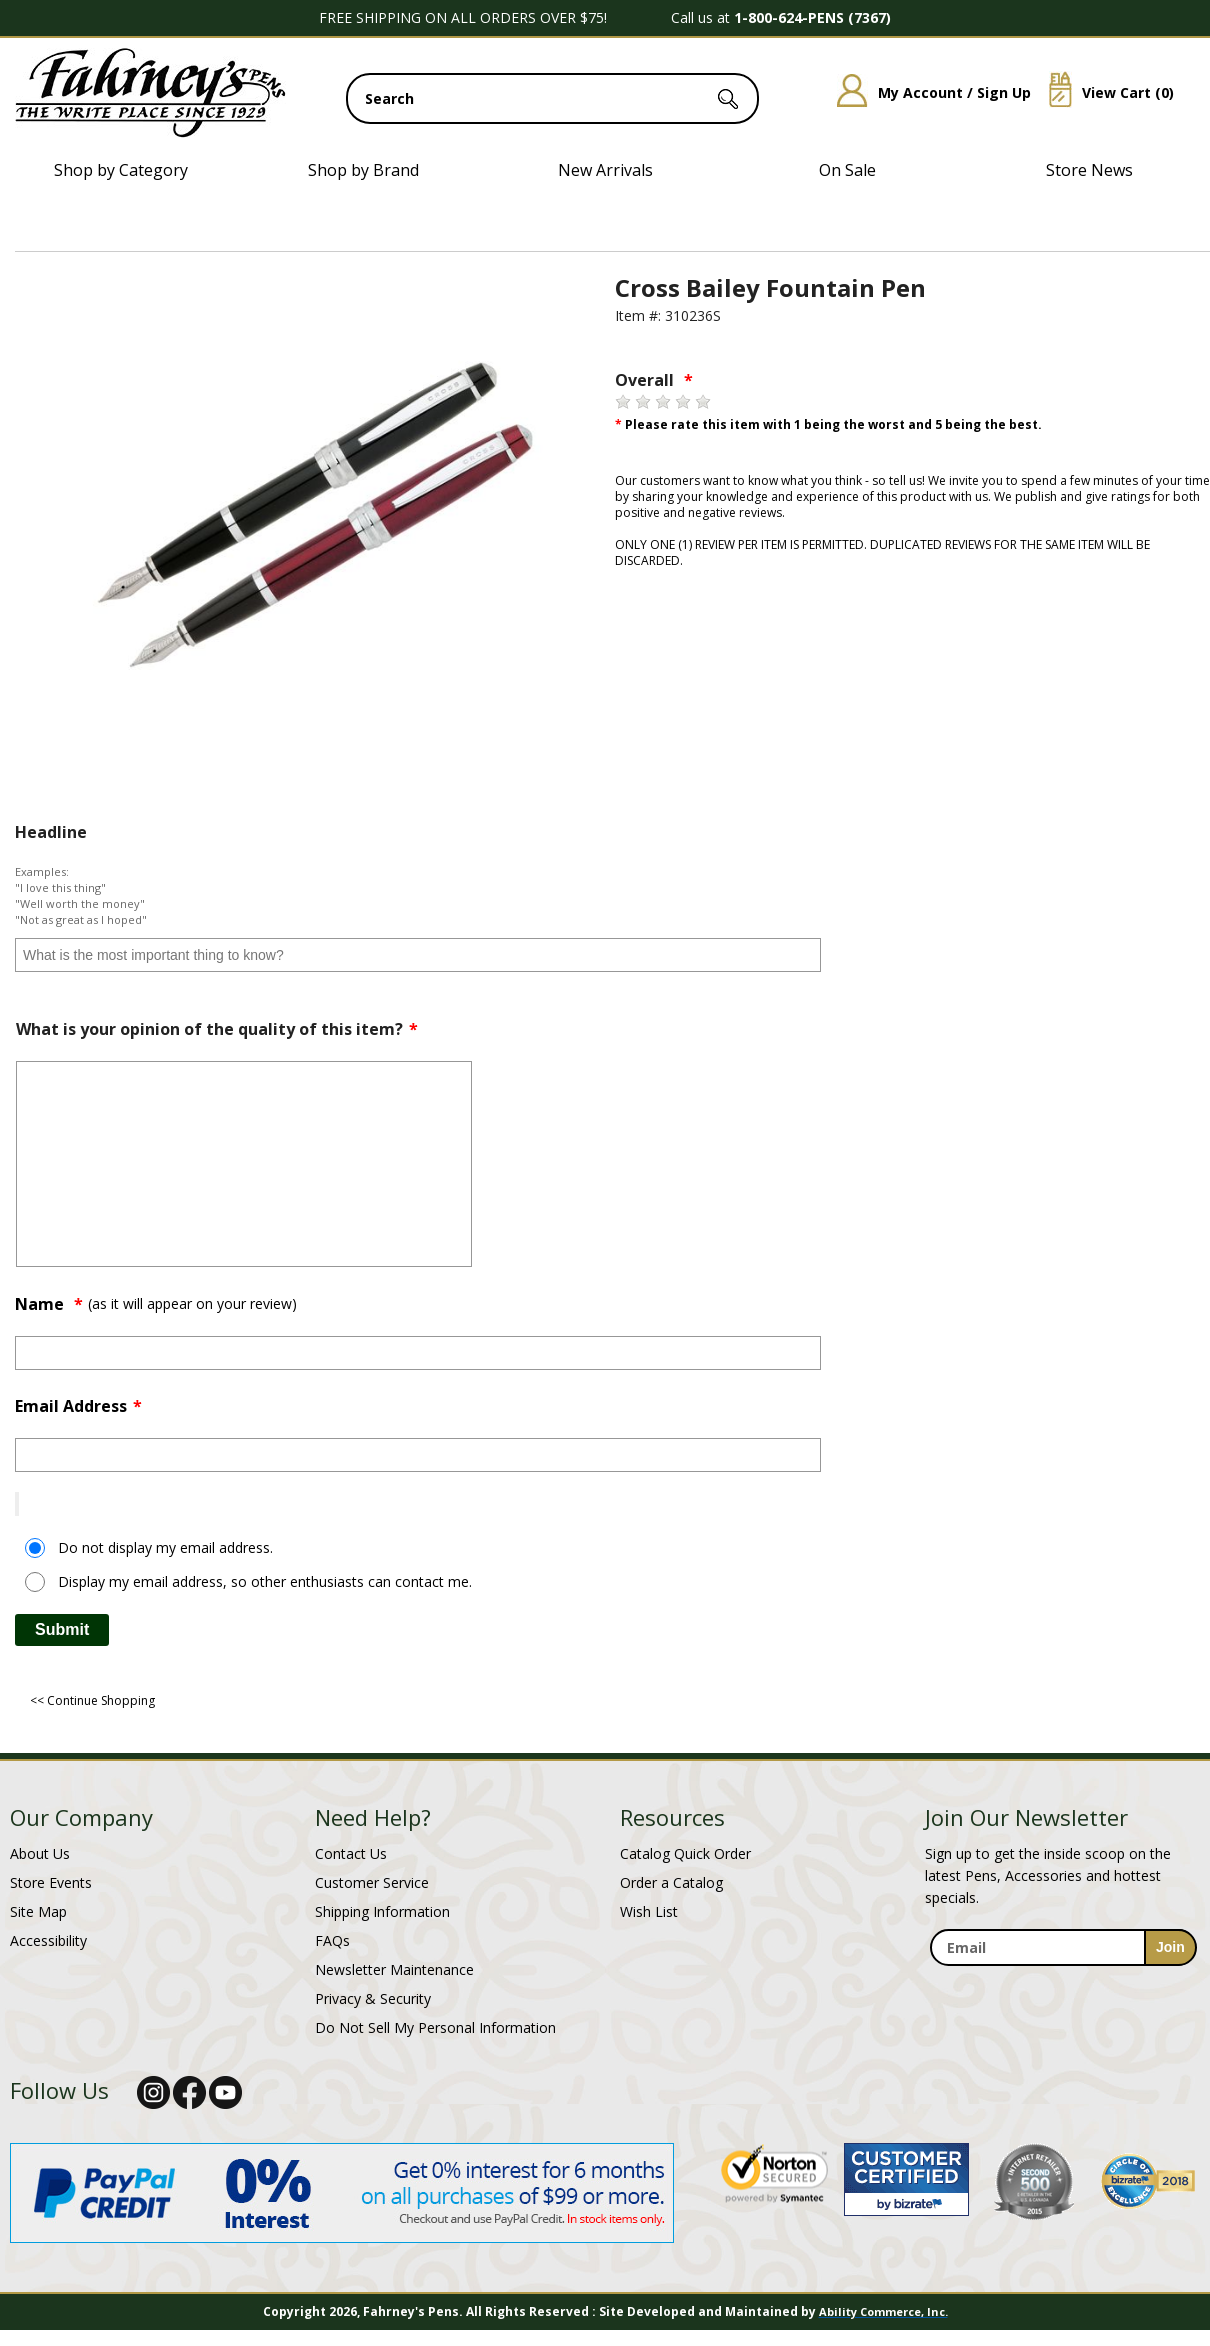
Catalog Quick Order (685, 1853)
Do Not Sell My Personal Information (435, 2027)
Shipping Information (382, 1911)
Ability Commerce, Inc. (883, 2311)
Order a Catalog (671, 1882)
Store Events (51, 1882)
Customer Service (372, 1882)
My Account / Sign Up (926, 92)
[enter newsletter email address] (1063, 1947)
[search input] (552, 98)
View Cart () (1104, 92)
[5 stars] (703, 402)
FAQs (332, 1940)
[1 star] (623, 402)
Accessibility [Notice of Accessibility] (48, 1940)
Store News (1089, 170)
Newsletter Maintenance (394, 1969)
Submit (62, 1629)
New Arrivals (605, 170)
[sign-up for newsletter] (1170, 1947)
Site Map (38, 1911)
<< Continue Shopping (92, 1700)
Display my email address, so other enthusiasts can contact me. (265, 1581)
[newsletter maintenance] (1062, 1977)
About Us (40, 1853)
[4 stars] (683, 402)
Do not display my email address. (165, 1547)
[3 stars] (663, 402)
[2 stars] (643, 402)
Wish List (649, 1911)
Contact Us (351, 1853)
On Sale (847, 170)
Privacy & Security (373, 1998)
